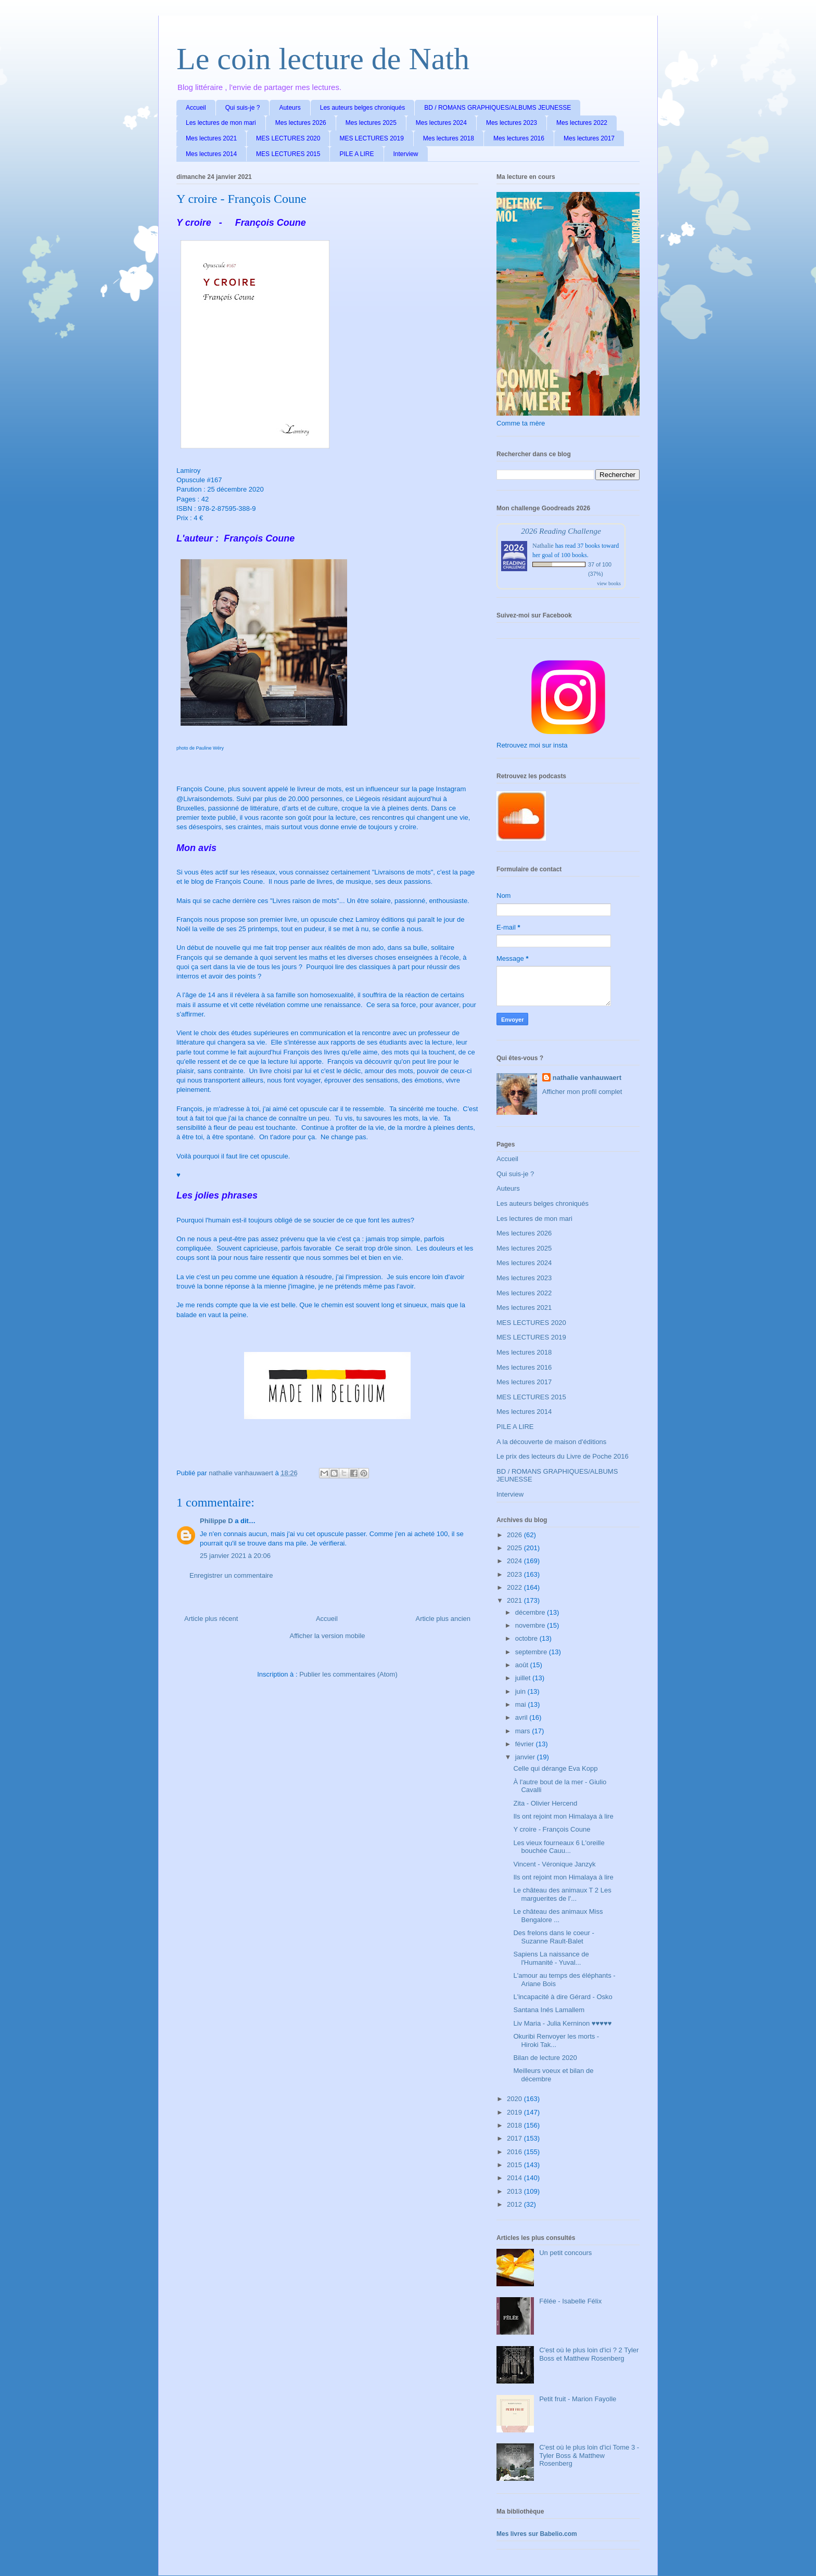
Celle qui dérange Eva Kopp (555, 1768)
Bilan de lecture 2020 (545, 2058)
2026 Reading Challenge (561, 530)
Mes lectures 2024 (441, 122)
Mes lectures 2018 (448, 138)
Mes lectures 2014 (211, 154)
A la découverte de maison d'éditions (551, 1442)
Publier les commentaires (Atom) (348, 1674)
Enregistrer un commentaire (231, 1575)
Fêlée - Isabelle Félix (570, 2301)
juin (521, 1691)
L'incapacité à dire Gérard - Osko (562, 1997)
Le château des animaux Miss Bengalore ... (558, 1916)
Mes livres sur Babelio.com (536, 2534)
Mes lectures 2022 (581, 122)
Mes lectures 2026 (300, 122)
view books (609, 583)
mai (521, 1704)
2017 (515, 2138)
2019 (515, 2112)
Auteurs (289, 107)
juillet (523, 1678)
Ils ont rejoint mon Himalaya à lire (563, 1816)
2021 (515, 1600)
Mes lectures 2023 (511, 122)
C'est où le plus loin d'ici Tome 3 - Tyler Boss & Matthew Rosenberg (589, 2455)
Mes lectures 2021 (211, 138)
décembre (531, 1612)
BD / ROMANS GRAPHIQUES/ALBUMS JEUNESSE (497, 107)
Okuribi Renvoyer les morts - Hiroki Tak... (556, 2040)
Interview (405, 154)
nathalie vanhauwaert (587, 1077)
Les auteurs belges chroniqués (362, 107)
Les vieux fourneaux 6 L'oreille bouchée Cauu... (558, 1847)
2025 (515, 1548)
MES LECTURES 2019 (371, 138)
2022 (515, 1587)
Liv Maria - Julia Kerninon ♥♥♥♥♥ (562, 2023)
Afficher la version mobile (327, 1636)
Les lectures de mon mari (221, 122)
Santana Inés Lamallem (548, 2010)
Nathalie (543, 545)
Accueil (196, 107)
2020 (515, 2099)
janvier (526, 1757)
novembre (531, 1625)
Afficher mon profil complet (582, 1092)
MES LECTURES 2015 (288, 154)
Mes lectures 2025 (371, 122)
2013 (515, 2191)
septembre (532, 1652)
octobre (527, 1638)
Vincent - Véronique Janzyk (554, 1864)
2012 (515, 2204)
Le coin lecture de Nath (322, 59)
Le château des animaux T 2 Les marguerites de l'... (562, 1894)
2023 (515, 1574)
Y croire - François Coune (551, 1829)
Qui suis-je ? (242, 107)
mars (523, 1731)
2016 (515, 2152)
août (522, 1665)
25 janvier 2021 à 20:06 (235, 1556)
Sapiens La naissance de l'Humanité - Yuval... (551, 1958)
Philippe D (216, 1521)
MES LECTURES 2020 (288, 138)
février (525, 1744)
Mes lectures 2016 (518, 138)
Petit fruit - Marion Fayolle (577, 2399)
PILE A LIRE (356, 154)
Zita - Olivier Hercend (545, 1803)
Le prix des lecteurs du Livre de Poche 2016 (562, 1456)
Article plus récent (211, 1618)
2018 (515, 2125)
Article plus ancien (443, 1618)
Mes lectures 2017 (589, 138)
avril (522, 1717)
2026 (515, 1535)
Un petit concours (565, 2253)
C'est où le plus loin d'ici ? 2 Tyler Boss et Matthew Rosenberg (589, 2354)
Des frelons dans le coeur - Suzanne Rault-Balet (553, 1937)
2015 (515, 2165)
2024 (515, 1561)
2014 (515, 2178)
